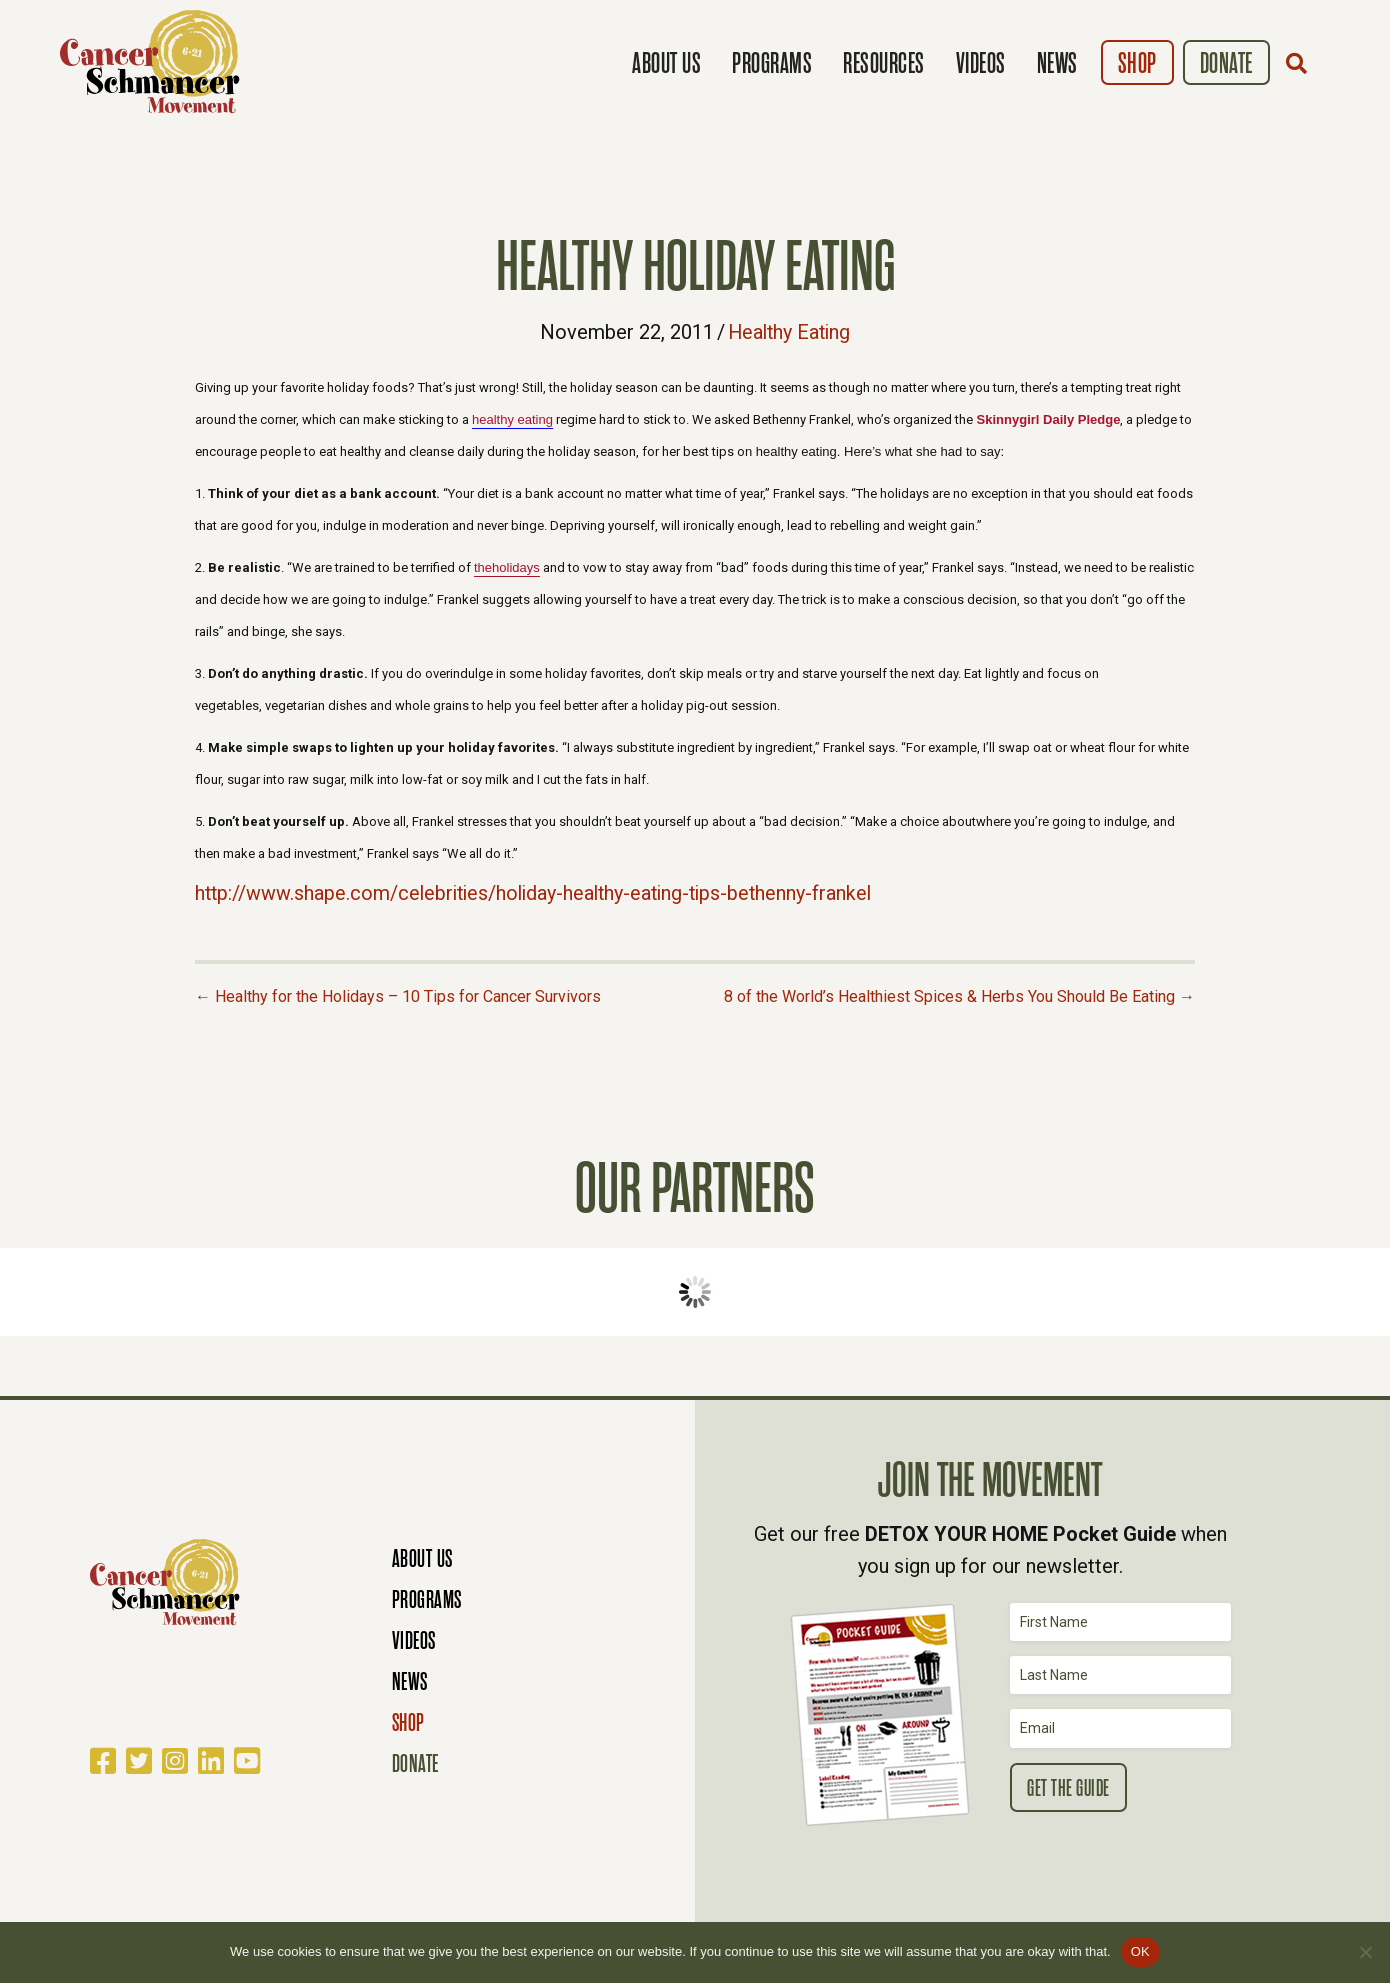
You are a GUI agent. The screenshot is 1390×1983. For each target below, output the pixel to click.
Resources (884, 63)
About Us (666, 63)
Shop (1137, 63)
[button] (1301, 63)
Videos (981, 63)
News (1057, 63)
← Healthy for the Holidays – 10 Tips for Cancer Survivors (398, 994)
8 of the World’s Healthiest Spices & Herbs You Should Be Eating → (959, 994)
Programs (772, 63)
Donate (1226, 63)
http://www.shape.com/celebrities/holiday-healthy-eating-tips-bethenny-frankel (541, 892)
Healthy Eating (789, 332)
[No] (1365, 1952)
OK (1140, 1951)
